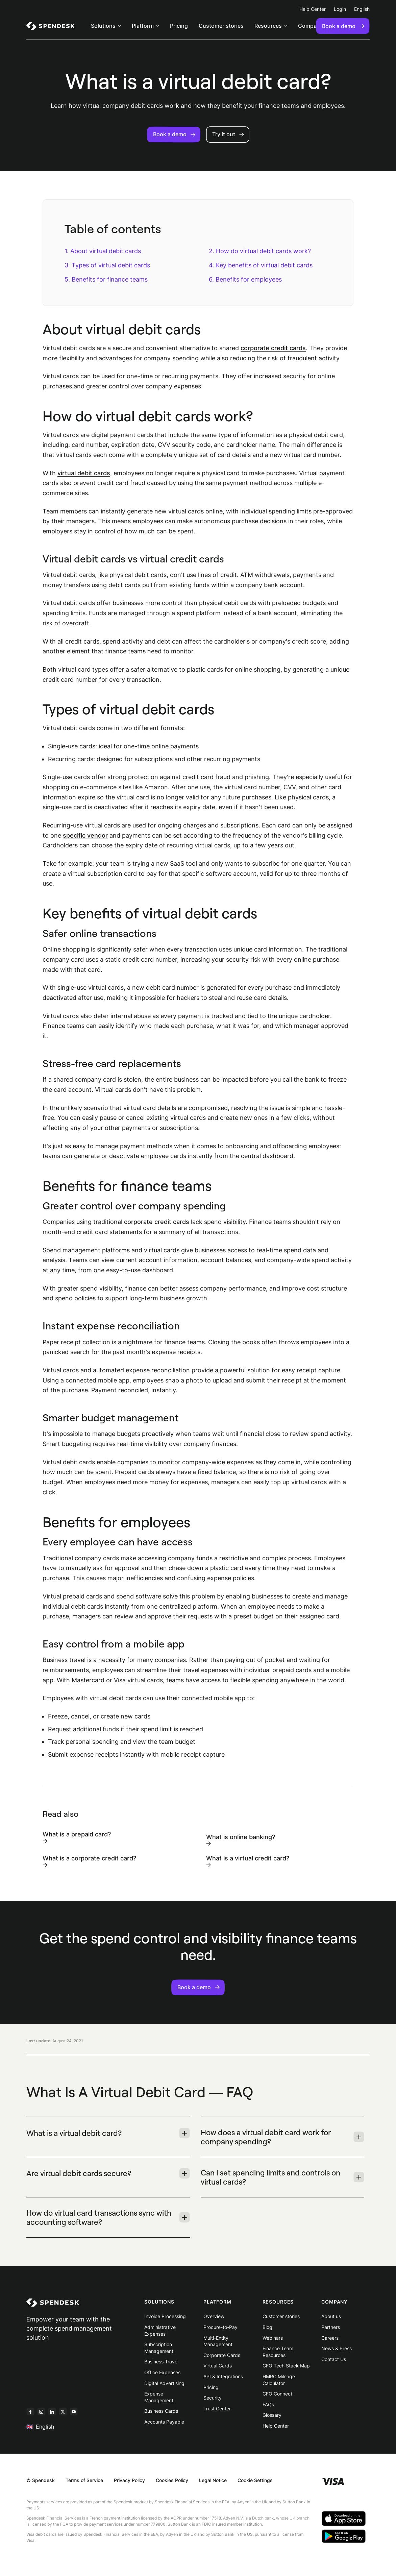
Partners (330, 2327)
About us (331, 2316)
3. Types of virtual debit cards (107, 265)
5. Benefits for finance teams (106, 279)
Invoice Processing (165, 2316)
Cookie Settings (255, 2480)
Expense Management (158, 2397)
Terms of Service (84, 2480)
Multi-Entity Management (217, 2341)
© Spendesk (40, 2480)
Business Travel (161, 2361)
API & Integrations (223, 2376)
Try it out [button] (228, 134)
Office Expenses (162, 2372)
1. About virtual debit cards (103, 251)
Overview (213, 2316)
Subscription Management (158, 2347)
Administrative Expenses (160, 2330)
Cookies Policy (172, 2480)
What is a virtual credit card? (247, 1861)
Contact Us (333, 2359)
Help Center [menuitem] (312, 9)
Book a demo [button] (174, 134)
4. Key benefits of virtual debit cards (261, 265)
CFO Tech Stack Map (286, 2365)
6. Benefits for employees (245, 279)
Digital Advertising (164, 2383)
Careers (330, 2338)
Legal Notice (213, 2480)
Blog (267, 2327)
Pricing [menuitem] (179, 26)
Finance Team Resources (278, 2351)
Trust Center (217, 2408)
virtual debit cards (83, 473)
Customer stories (281, 2316)
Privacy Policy (129, 2480)
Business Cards (161, 2411)
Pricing (211, 2387)
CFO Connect (277, 2394)
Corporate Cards (221, 2355)
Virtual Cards (217, 2365)
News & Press (336, 2348)
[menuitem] (50, 26)
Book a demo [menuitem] (343, 26)
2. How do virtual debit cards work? (260, 251)
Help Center (276, 2426)
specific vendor (85, 835)
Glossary (272, 2415)
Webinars (273, 2338)
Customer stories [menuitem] (221, 26)
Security (212, 2398)
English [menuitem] (362, 9)
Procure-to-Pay (220, 2327)
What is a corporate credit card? (89, 1861)
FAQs (268, 2404)
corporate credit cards (273, 348)
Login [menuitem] (340, 9)
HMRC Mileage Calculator (279, 2380)
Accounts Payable (164, 2422)
